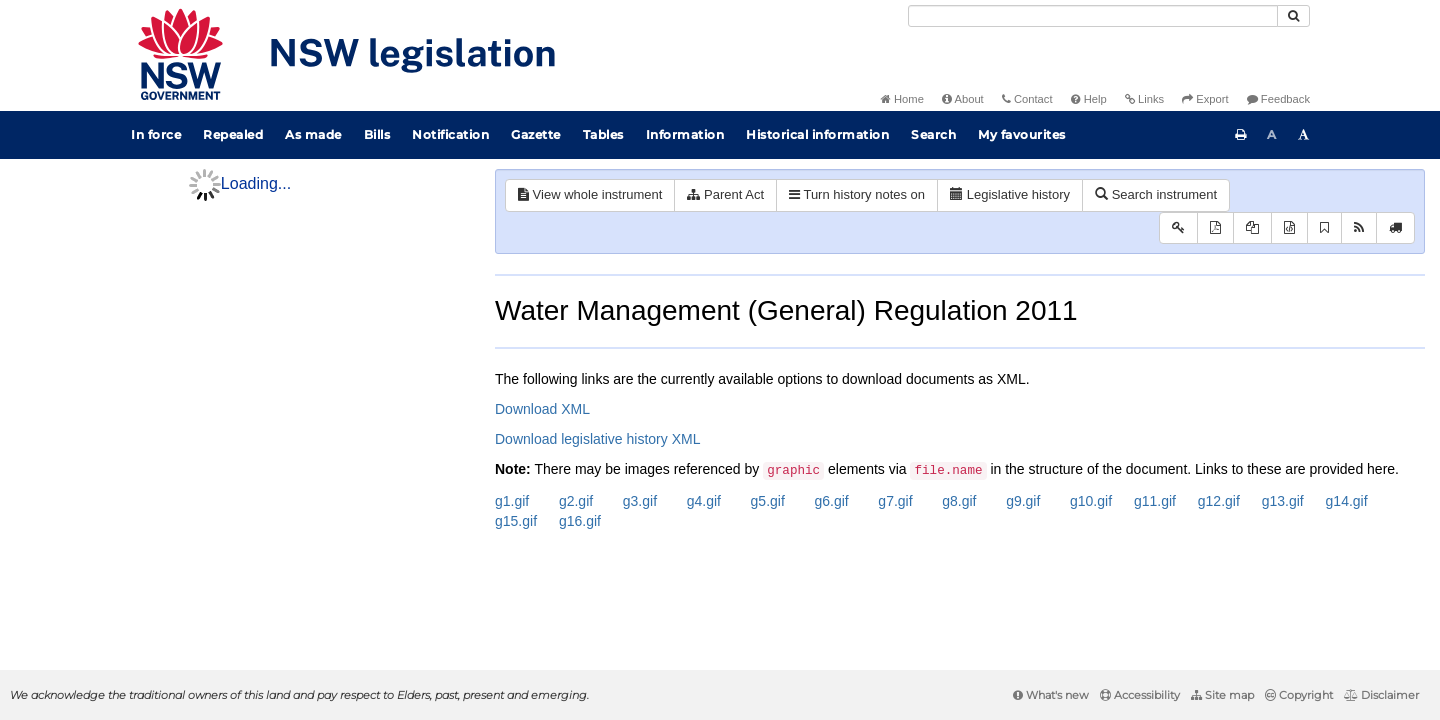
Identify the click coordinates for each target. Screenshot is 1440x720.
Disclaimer (1381, 695)
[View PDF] (1215, 228)
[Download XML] (1289, 228)
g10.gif (1091, 501)
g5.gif (768, 501)
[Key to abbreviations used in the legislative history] (1178, 228)
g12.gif (1219, 501)
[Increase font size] (1304, 135)
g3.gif (640, 501)
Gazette (536, 134)
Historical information (817, 134)
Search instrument (1156, 194)
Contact (1027, 99)
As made (313, 134)
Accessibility (1140, 695)
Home (902, 99)
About (963, 99)
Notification (450, 134)
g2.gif (576, 501)
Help (1089, 99)
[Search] (1093, 16)
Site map (1222, 695)
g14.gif (1347, 501)
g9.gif (1023, 501)
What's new (1051, 695)
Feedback (1278, 99)
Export (1205, 99)
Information (685, 134)
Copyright (1299, 695)
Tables (603, 134)
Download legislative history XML (597, 439)
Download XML (542, 409)
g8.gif (959, 501)
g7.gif (895, 501)
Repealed (233, 134)
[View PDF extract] (1252, 228)
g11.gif (1155, 501)
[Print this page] (1241, 135)
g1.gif (512, 501)
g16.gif (580, 521)
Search (933, 134)
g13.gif (1283, 501)
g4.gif (704, 501)
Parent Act (725, 194)
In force (156, 134)
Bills (377, 134)
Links (1144, 99)
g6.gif (831, 501)
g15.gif (516, 521)
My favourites (1022, 134)
